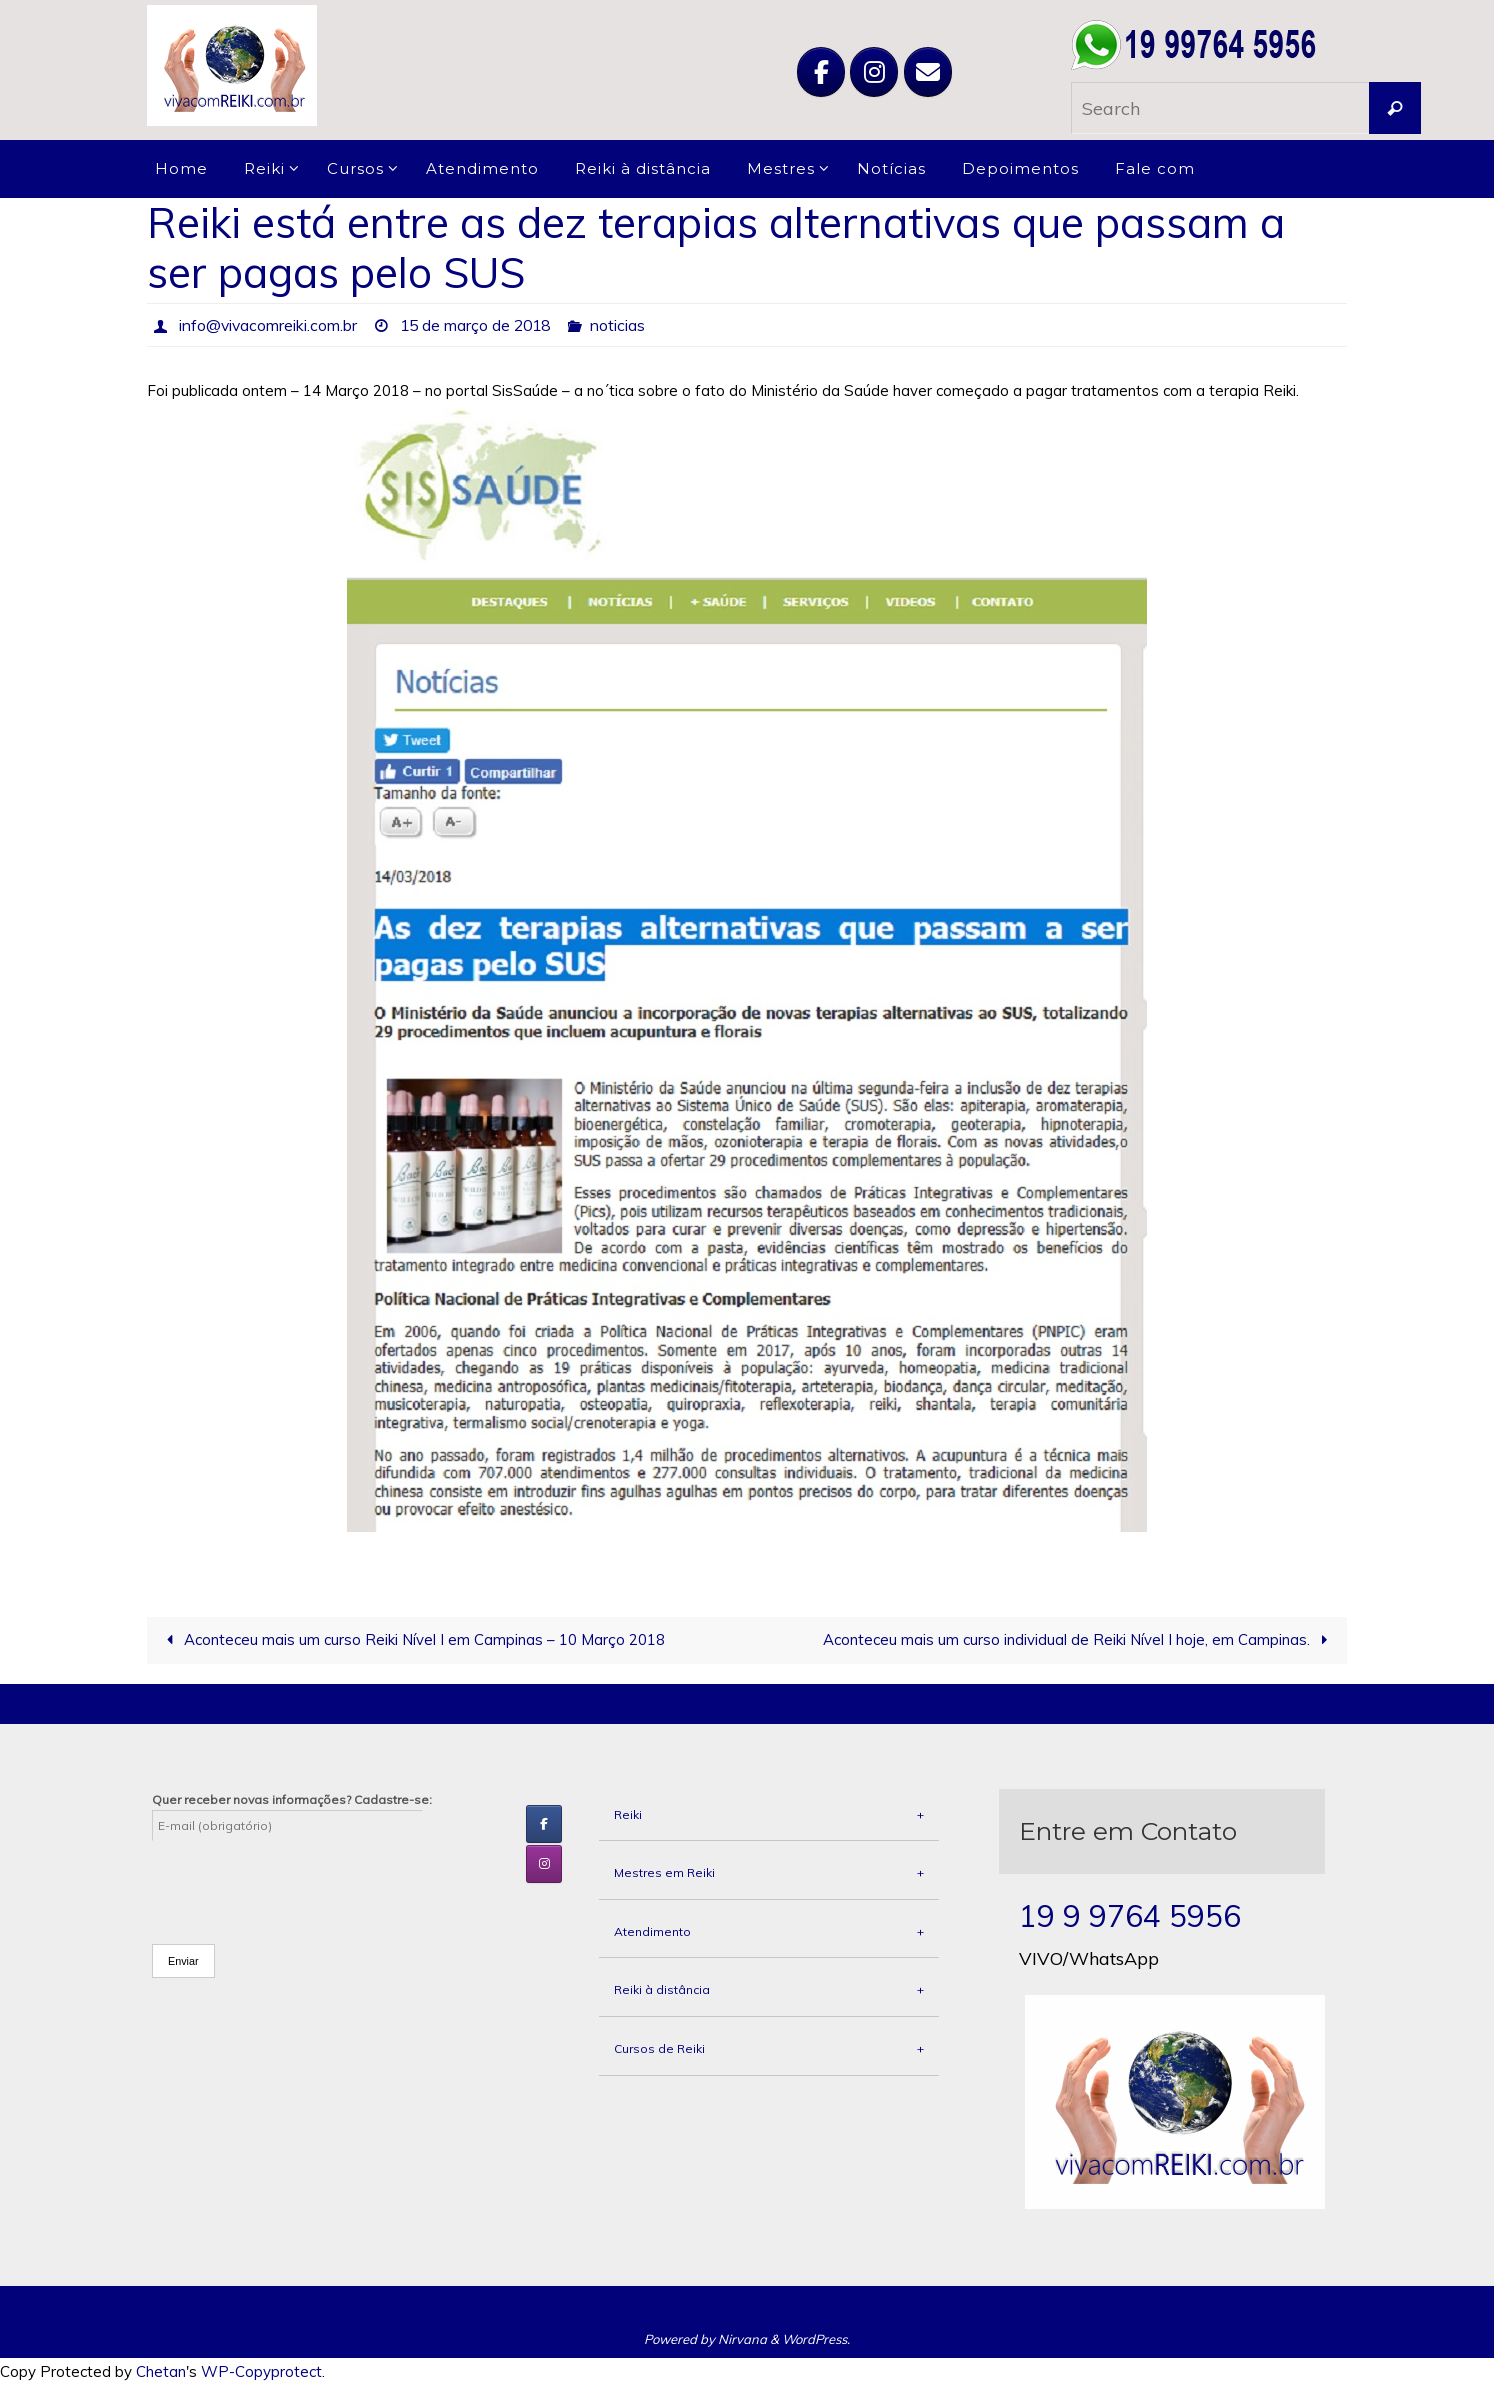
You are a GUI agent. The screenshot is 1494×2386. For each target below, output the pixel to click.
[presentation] (304, 1880)
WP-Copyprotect (261, 2372)
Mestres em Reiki (769, 1873)
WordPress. (816, 2339)
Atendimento (769, 1932)
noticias (625, 325)
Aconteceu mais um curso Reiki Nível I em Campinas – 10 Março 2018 (412, 1640)
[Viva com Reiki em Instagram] (874, 72)
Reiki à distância (769, 1991)
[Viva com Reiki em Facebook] (821, 72)
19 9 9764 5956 (1130, 1916)
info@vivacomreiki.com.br (269, 325)
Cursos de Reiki (769, 2049)
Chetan (161, 2372)
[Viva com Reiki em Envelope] (928, 72)
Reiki (769, 1815)
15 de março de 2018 (480, 325)
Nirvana (742, 2339)
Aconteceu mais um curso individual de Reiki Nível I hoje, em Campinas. (1079, 1640)
